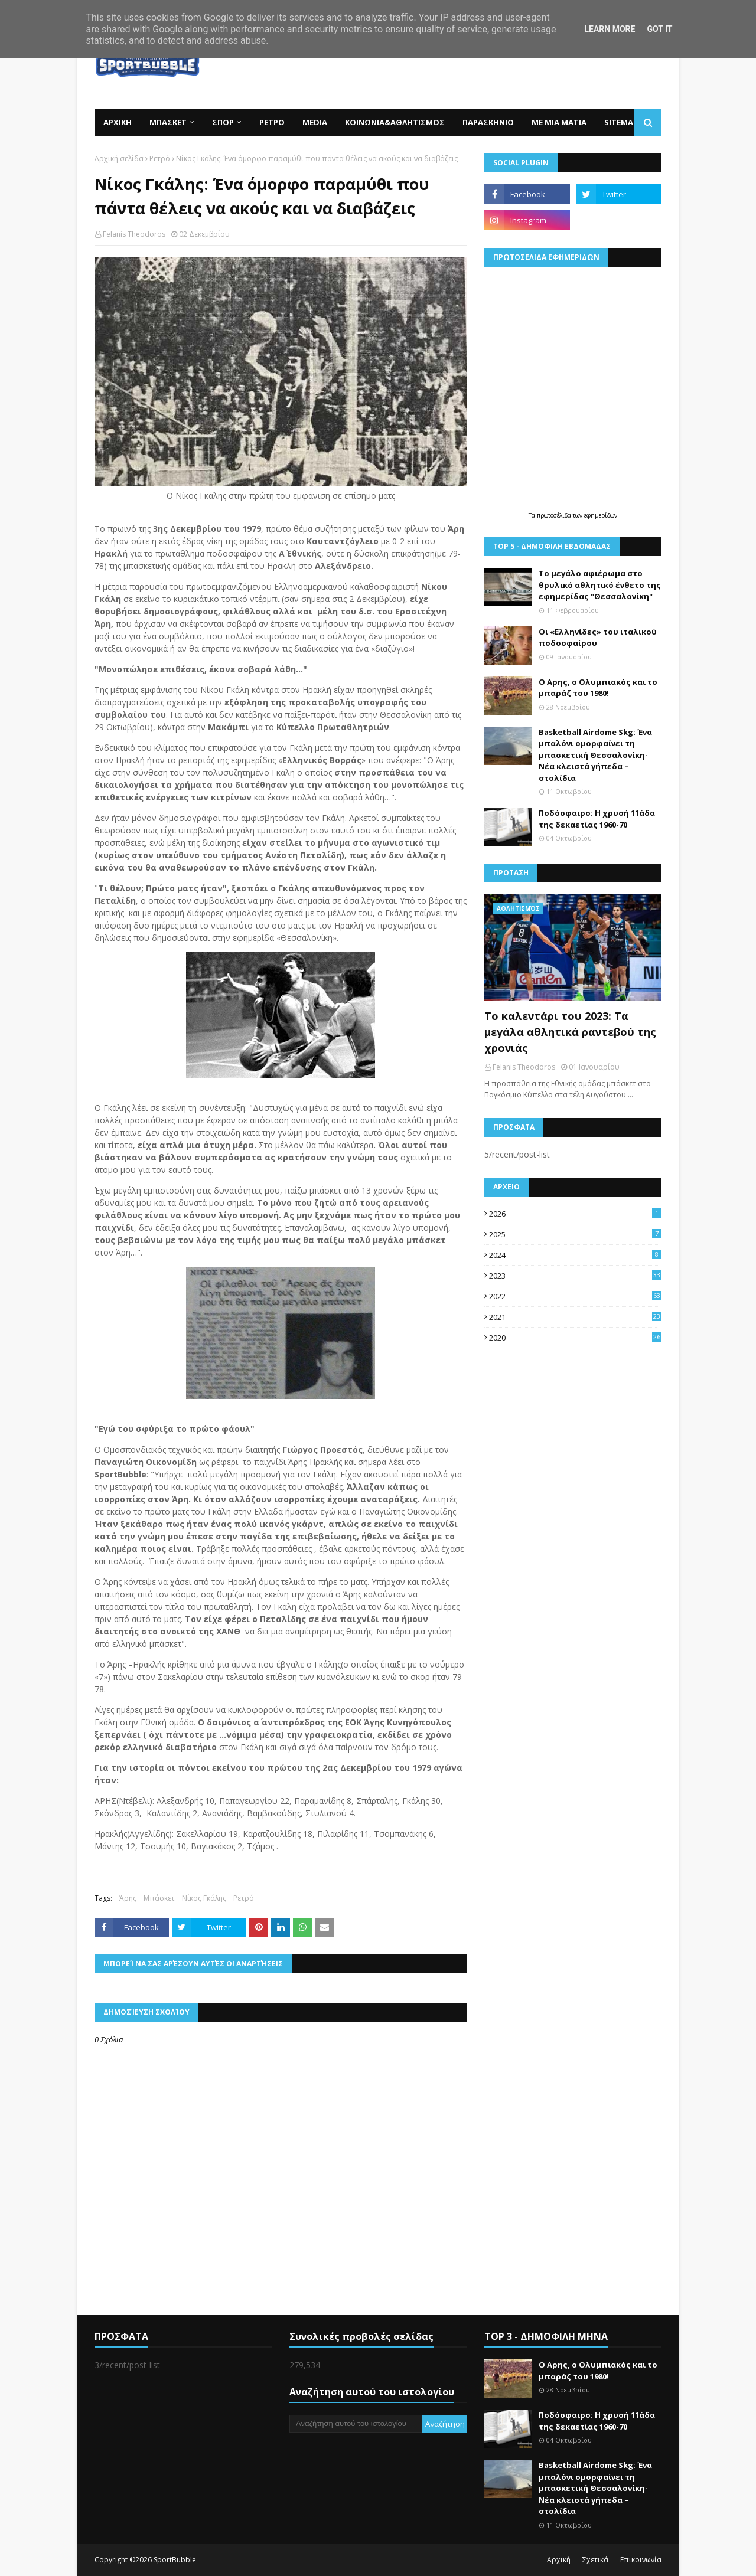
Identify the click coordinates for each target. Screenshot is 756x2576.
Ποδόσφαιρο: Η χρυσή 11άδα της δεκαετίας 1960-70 (597, 819)
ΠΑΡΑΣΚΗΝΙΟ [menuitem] (488, 122)
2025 (575, 1234)
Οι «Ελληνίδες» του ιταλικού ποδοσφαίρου (598, 637)
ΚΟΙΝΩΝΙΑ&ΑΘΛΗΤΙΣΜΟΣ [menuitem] (395, 122)
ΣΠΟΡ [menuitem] (223, 122)
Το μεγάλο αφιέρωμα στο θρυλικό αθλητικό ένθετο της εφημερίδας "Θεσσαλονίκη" (600, 584)
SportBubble (175, 2560)
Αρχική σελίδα (119, 158)
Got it (659, 29)
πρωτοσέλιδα (555, 515)
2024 (575, 1255)
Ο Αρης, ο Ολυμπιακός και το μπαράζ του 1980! (598, 687)
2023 (575, 1275)
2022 (575, 1296)
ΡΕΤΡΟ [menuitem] (272, 122)
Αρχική (559, 2560)
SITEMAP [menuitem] (621, 122)
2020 (575, 1337)
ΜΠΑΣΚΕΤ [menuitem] (168, 122)
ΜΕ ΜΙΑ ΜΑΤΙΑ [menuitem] (559, 122)
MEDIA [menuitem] (314, 122)
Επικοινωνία (641, 2560)
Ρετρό (159, 158)
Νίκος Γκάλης (204, 1898)
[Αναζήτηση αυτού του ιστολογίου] (355, 2424)
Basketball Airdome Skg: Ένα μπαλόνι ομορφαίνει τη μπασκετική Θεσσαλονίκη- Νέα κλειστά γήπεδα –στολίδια (595, 755)
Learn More (609, 29)
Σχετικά (595, 2560)
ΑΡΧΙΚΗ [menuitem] (117, 122)
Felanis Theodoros (134, 234)
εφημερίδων (600, 515)
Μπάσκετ (159, 1898)
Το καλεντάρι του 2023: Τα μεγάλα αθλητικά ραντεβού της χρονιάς (570, 1032)
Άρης (127, 1898)
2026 (575, 1213)
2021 (575, 1317)
